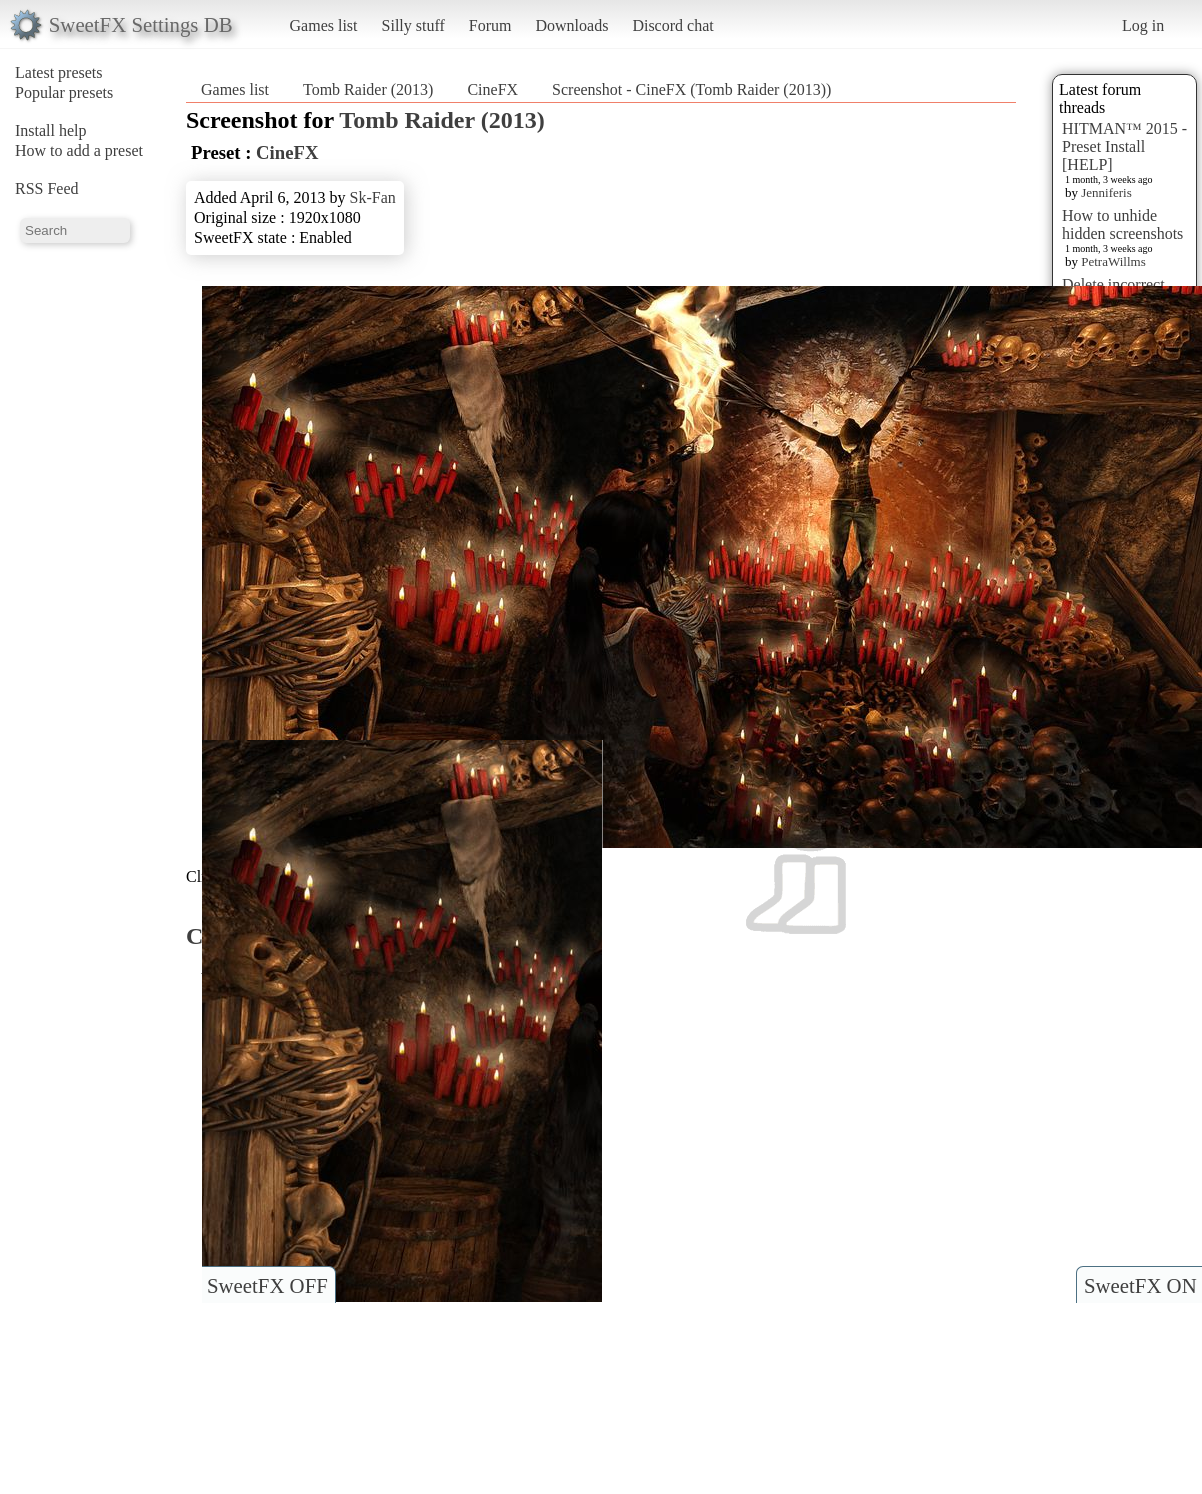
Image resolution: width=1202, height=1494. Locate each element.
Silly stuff (413, 25)
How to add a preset (79, 150)
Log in (1143, 25)
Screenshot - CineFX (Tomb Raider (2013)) (691, 89)
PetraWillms (1113, 261)
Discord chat (672, 25)
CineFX (492, 89)
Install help (51, 130)
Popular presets (64, 92)
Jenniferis (1106, 192)
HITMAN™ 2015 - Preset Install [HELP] (1124, 146)
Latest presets (59, 72)
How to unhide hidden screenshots (1122, 224)
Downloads (571, 25)
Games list (324, 25)
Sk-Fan (373, 197)
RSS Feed (47, 188)
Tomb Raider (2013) (368, 89)
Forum (490, 25)
